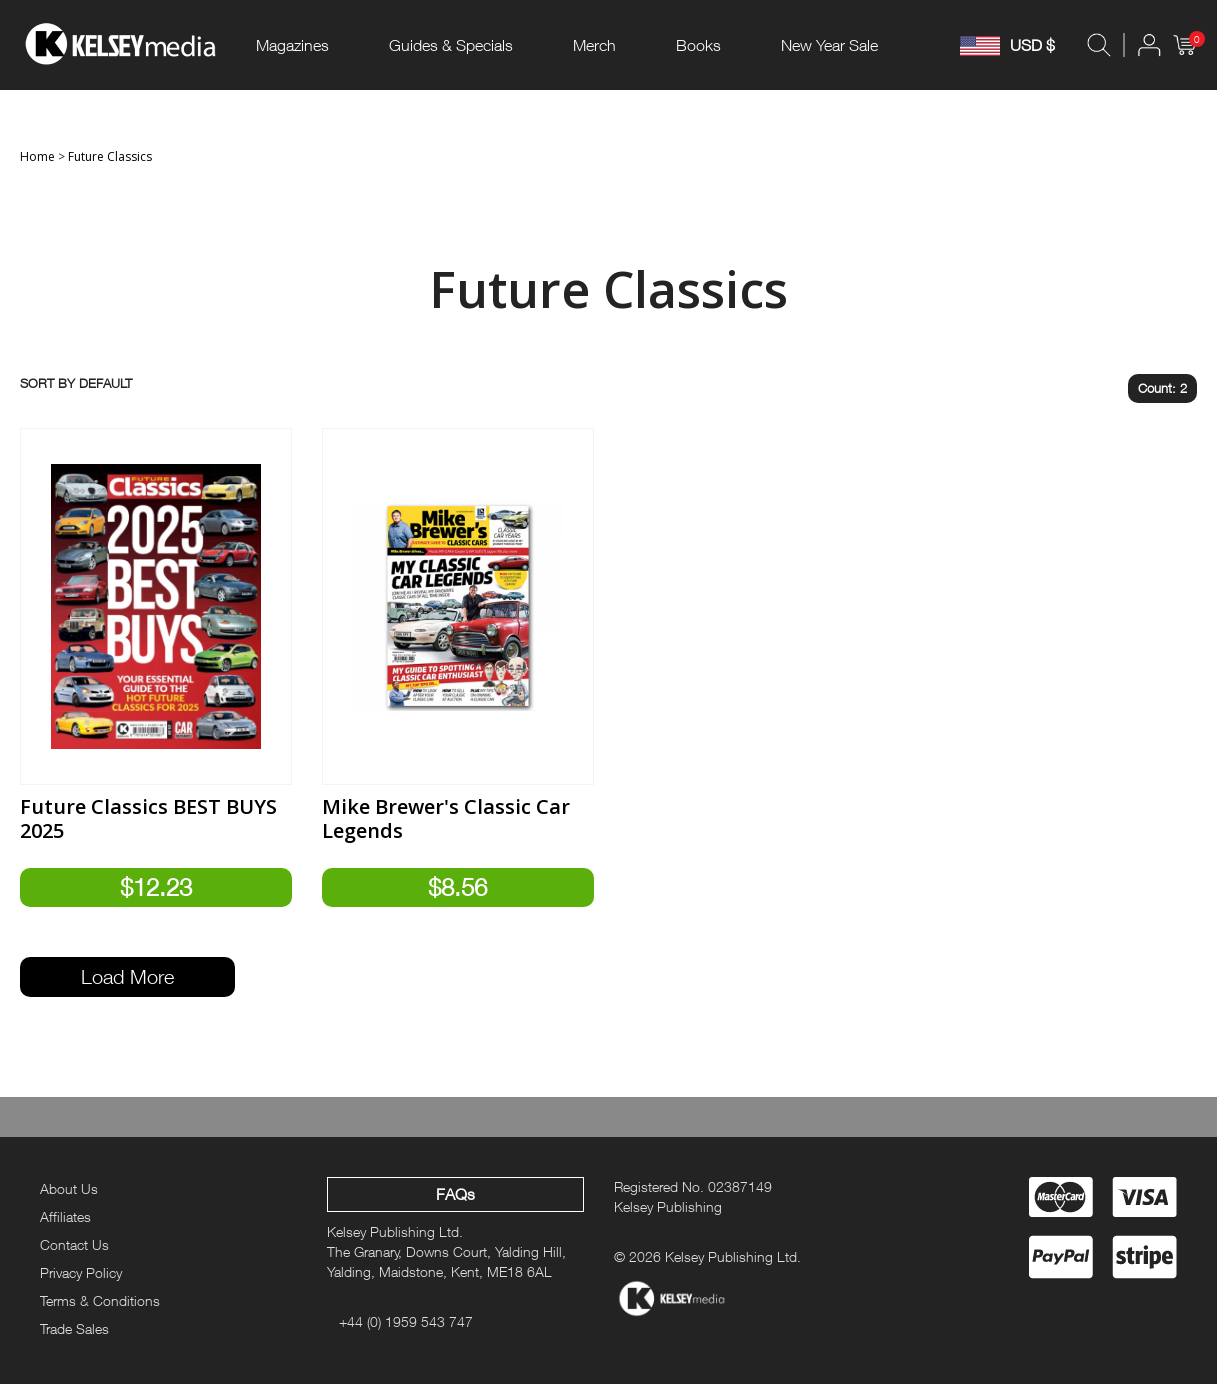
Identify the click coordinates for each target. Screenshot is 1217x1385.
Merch (594, 45)
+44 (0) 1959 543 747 (406, 1321)
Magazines (292, 45)
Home (37, 156)
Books (698, 45)
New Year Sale (829, 45)
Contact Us (74, 1244)
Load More (127, 977)
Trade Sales (74, 1328)
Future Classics (110, 156)
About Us (69, 1189)
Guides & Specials (451, 45)
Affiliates (65, 1216)
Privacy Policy (81, 1272)
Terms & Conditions (100, 1300)
